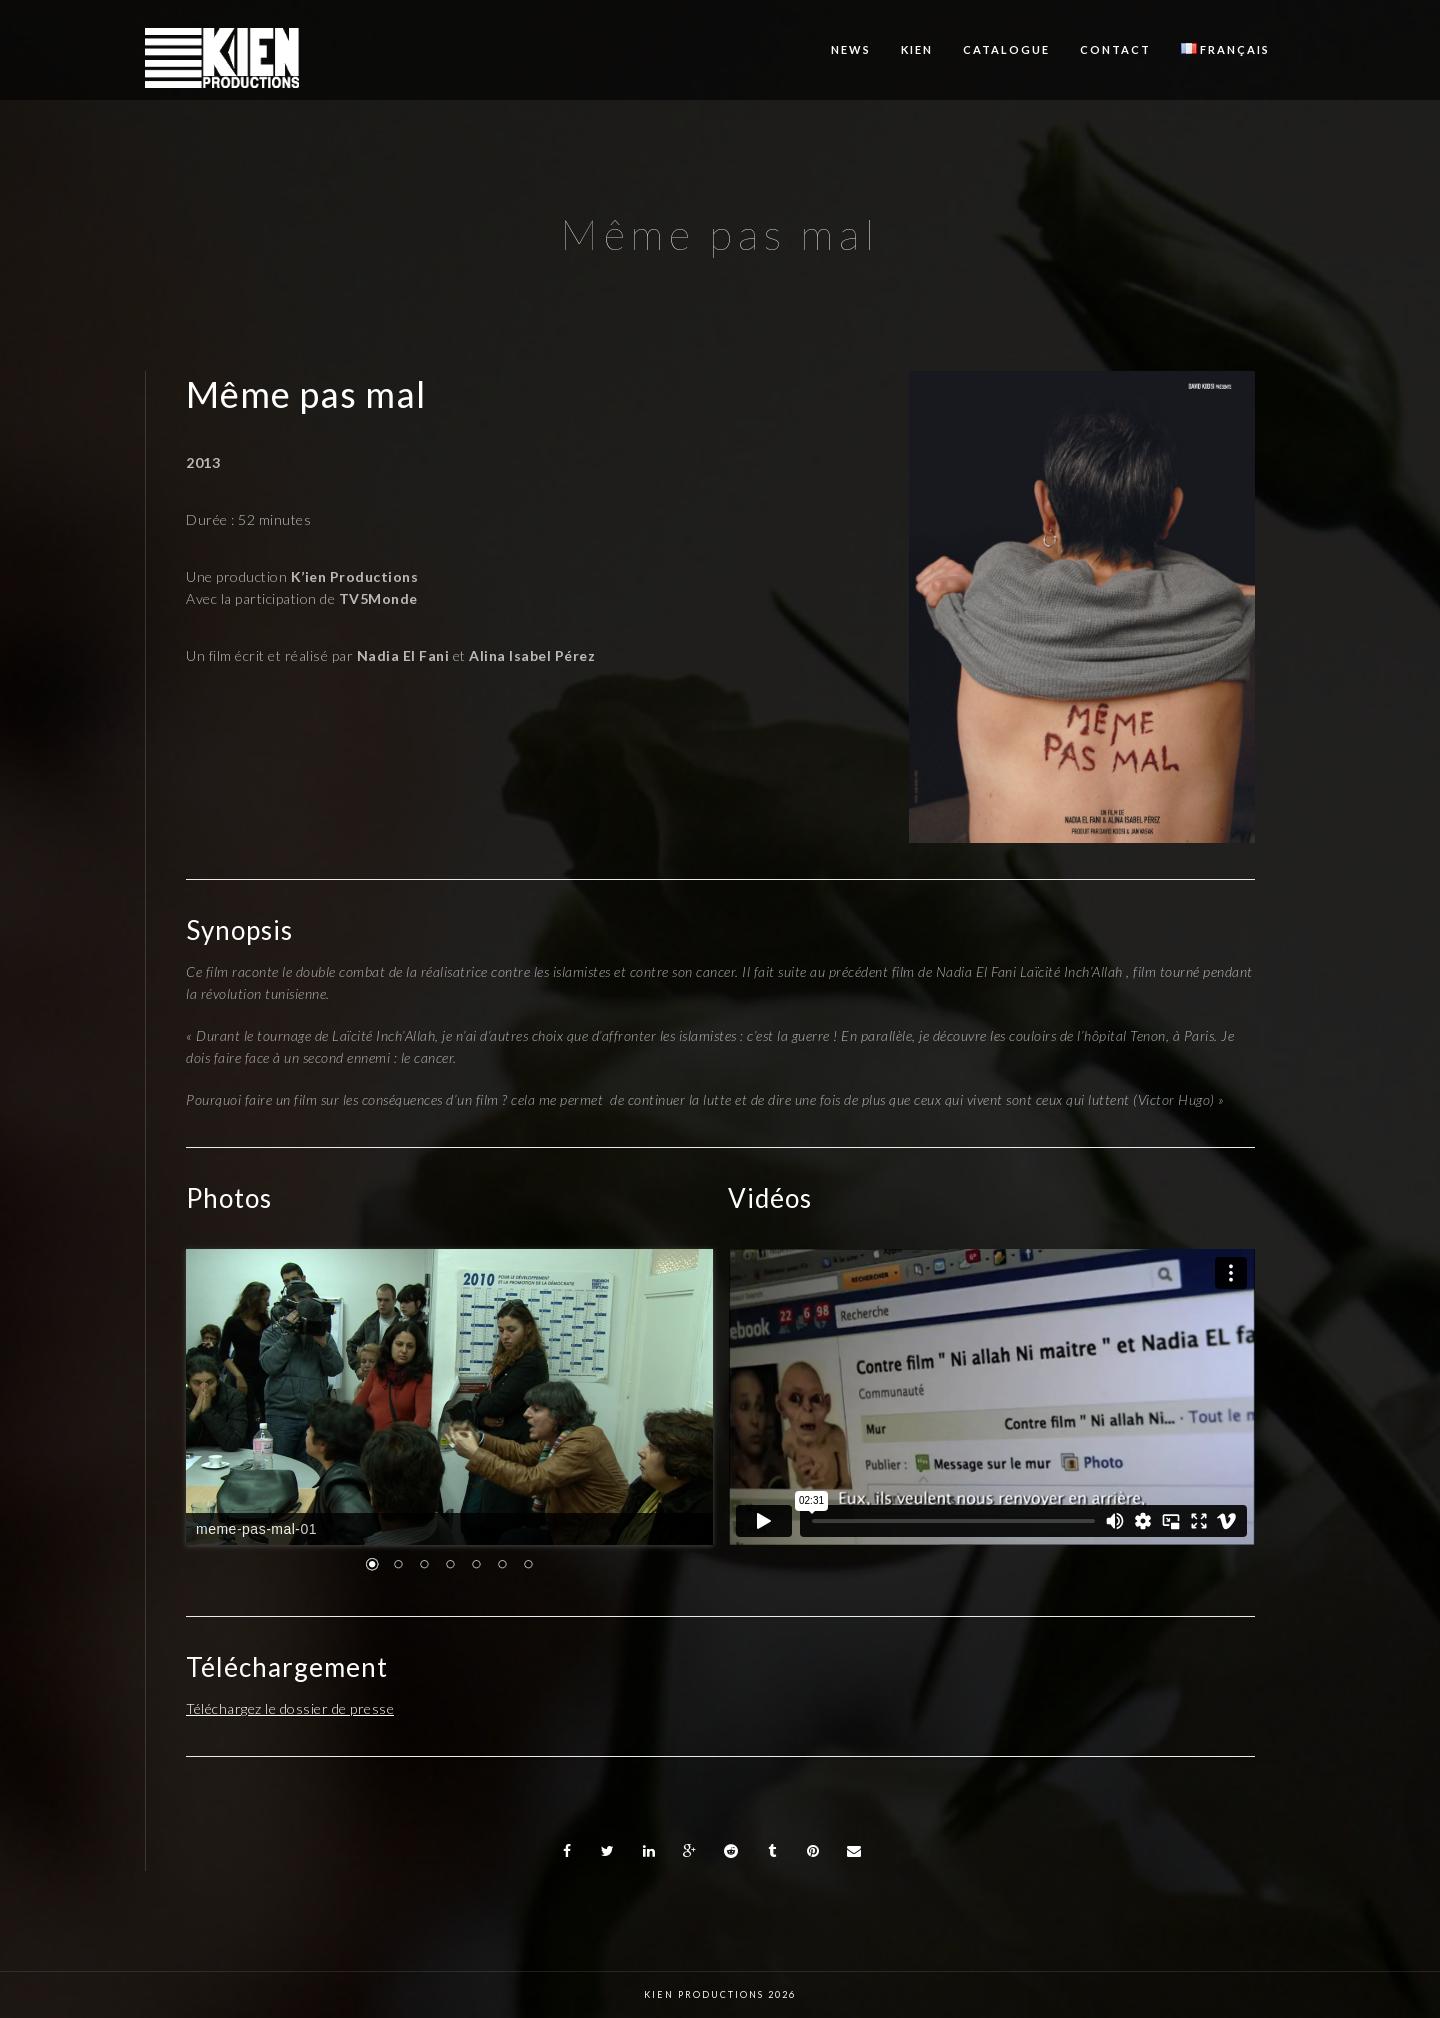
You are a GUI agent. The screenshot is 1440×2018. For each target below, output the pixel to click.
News (851, 49)
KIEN (917, 49)
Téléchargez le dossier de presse (290, 1708)
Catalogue (1006, 49)
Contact (1115, 49)
